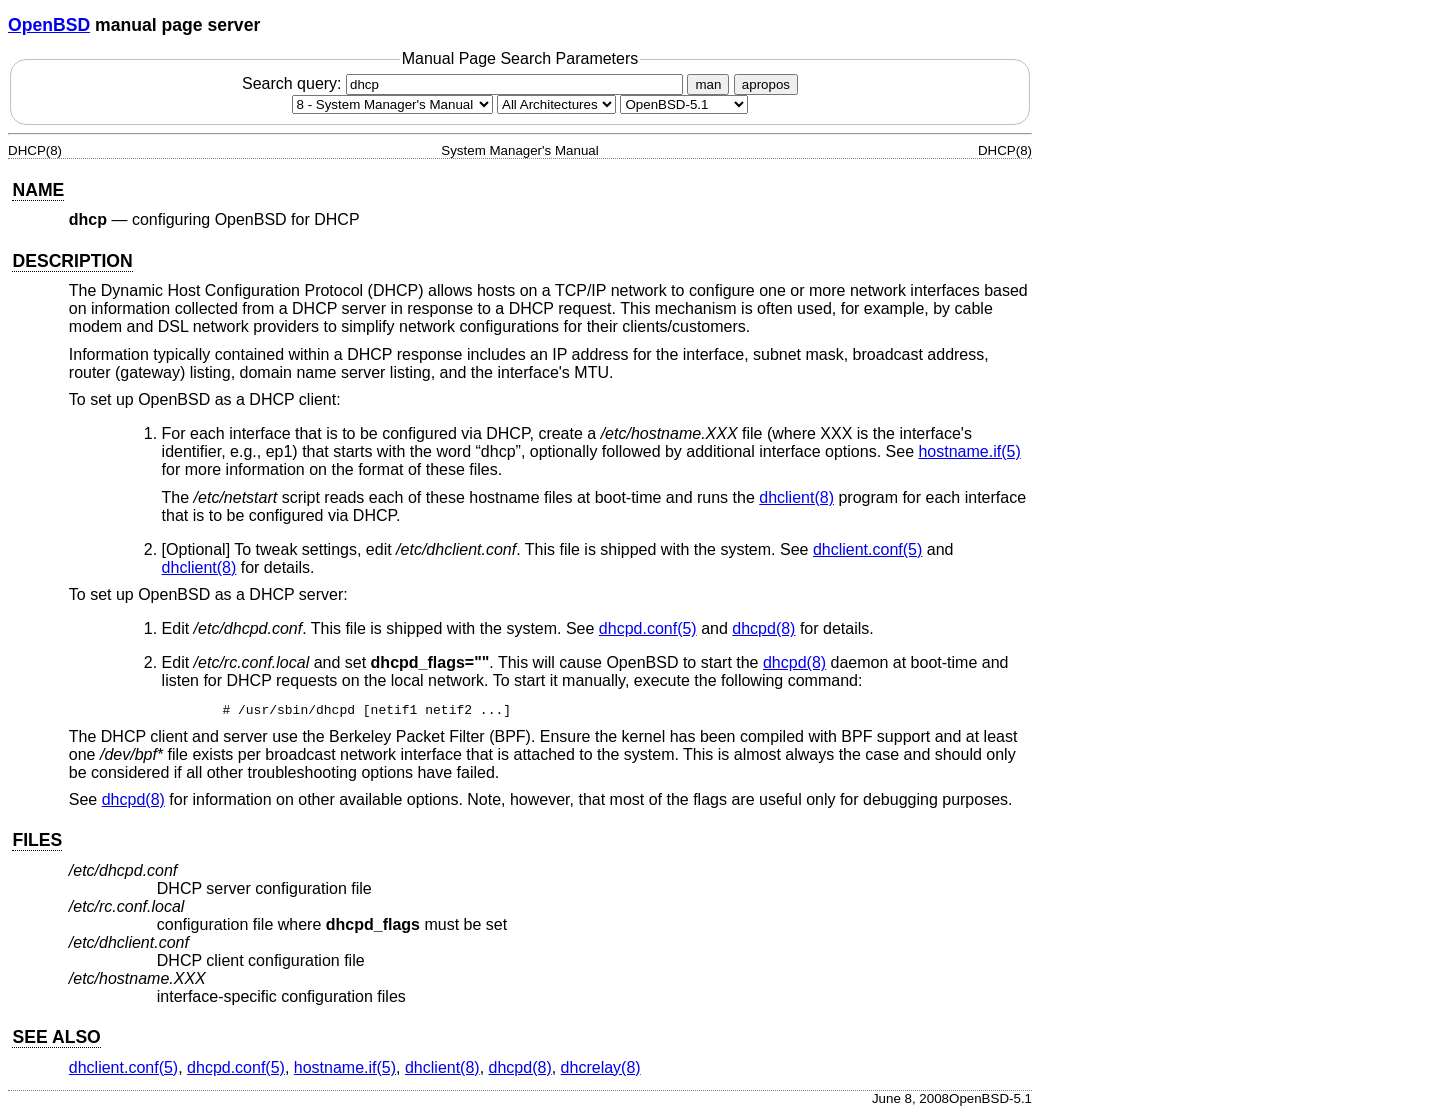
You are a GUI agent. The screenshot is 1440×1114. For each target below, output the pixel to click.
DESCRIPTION (72, 261)
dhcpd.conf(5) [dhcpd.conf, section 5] (648, 628)
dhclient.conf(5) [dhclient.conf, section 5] (867, 549)
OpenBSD (49, 25)
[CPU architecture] (556, 104)
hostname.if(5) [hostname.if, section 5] (969, 451)
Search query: (465, 83)
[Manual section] (392, 104)
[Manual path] (684, 104)
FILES (37, 840)
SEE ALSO (56, 1037)
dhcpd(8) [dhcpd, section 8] (763, 628)
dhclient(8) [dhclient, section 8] (796, 497)
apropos (766, 84)
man (708, 84)
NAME (38, 190)
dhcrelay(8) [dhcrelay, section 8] (601, 1067)
